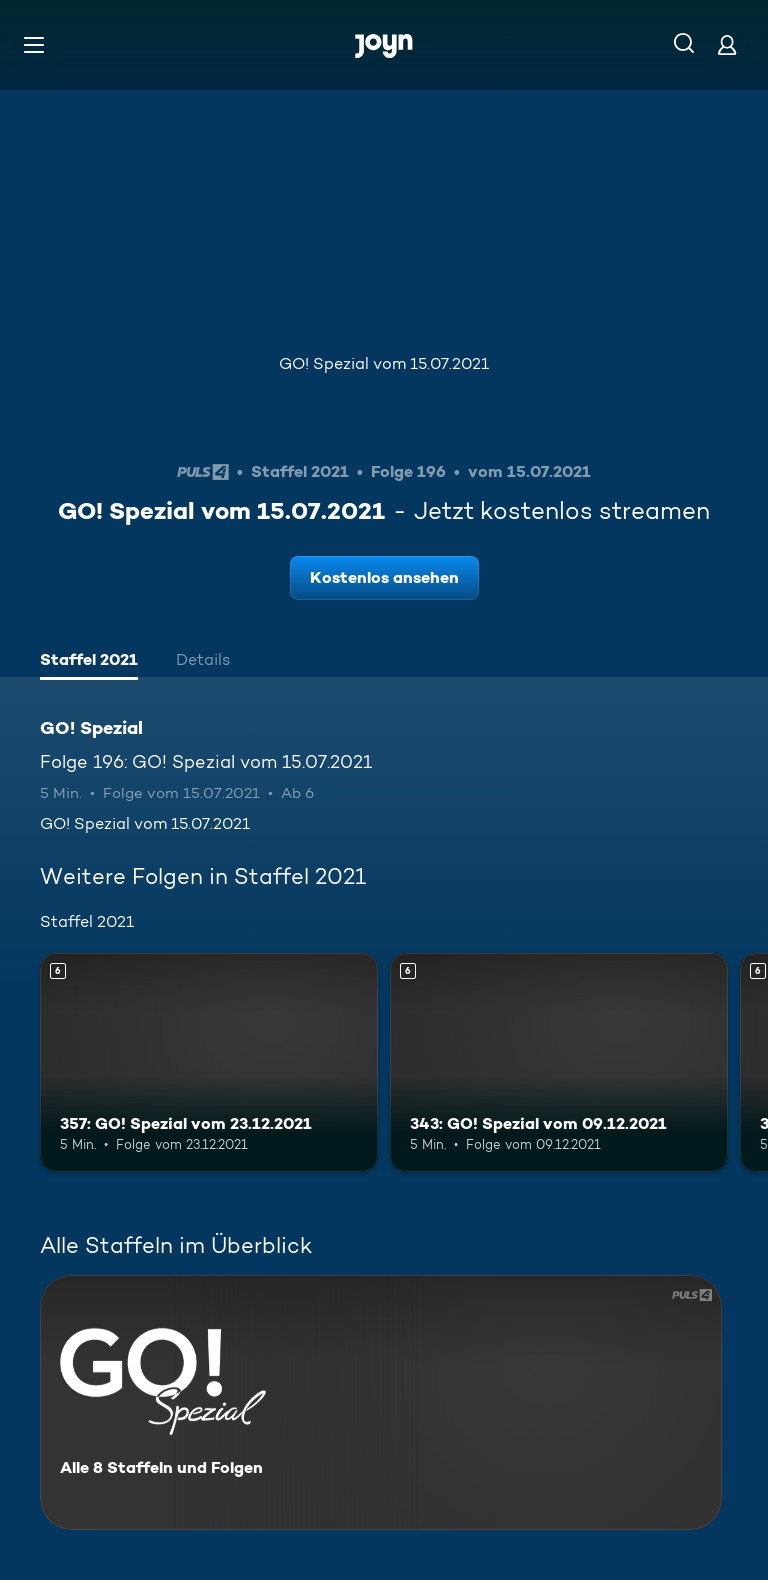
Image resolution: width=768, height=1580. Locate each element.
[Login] (727, 44)
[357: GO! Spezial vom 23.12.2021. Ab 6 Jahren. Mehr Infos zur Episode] (209, 1063)
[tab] (89, 662)
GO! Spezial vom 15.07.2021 (384, 363)
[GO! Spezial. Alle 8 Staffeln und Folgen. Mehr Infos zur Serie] (381, 1402)
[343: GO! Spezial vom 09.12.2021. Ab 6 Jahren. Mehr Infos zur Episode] (559, 1063)
